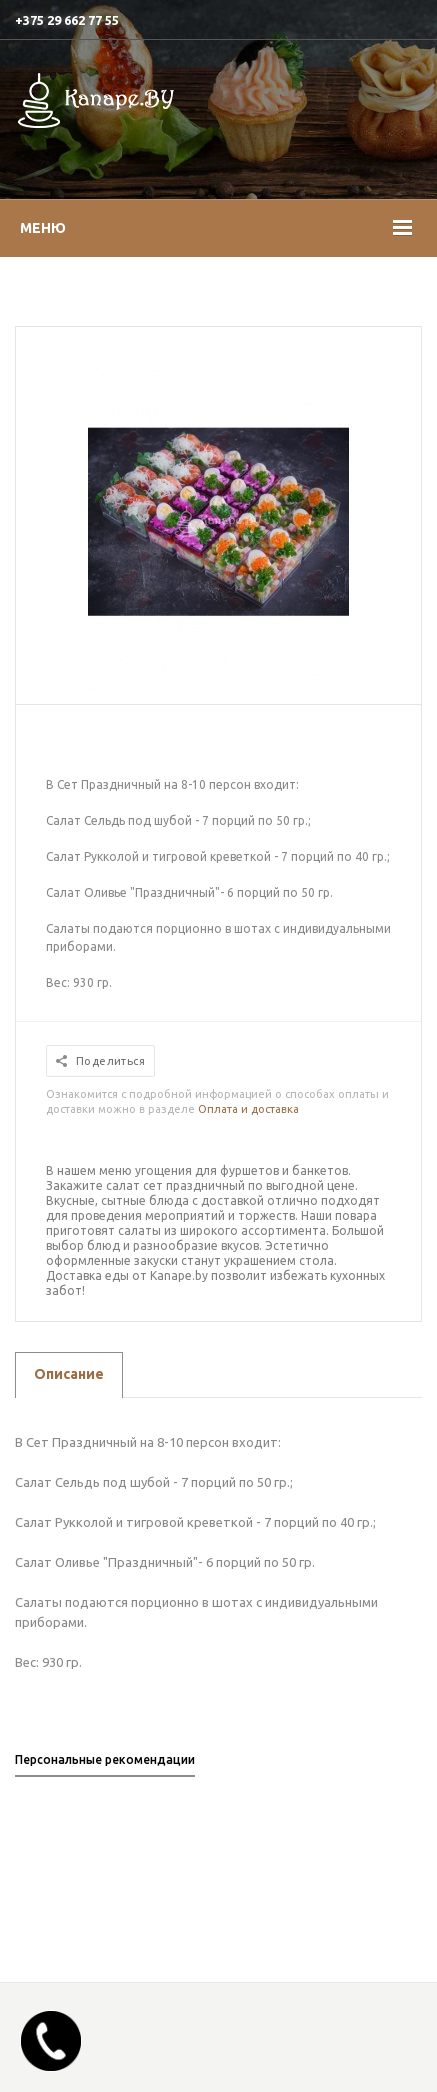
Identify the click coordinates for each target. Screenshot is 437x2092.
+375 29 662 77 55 (67, 20)
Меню (43, 228)
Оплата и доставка (248, 1109)
